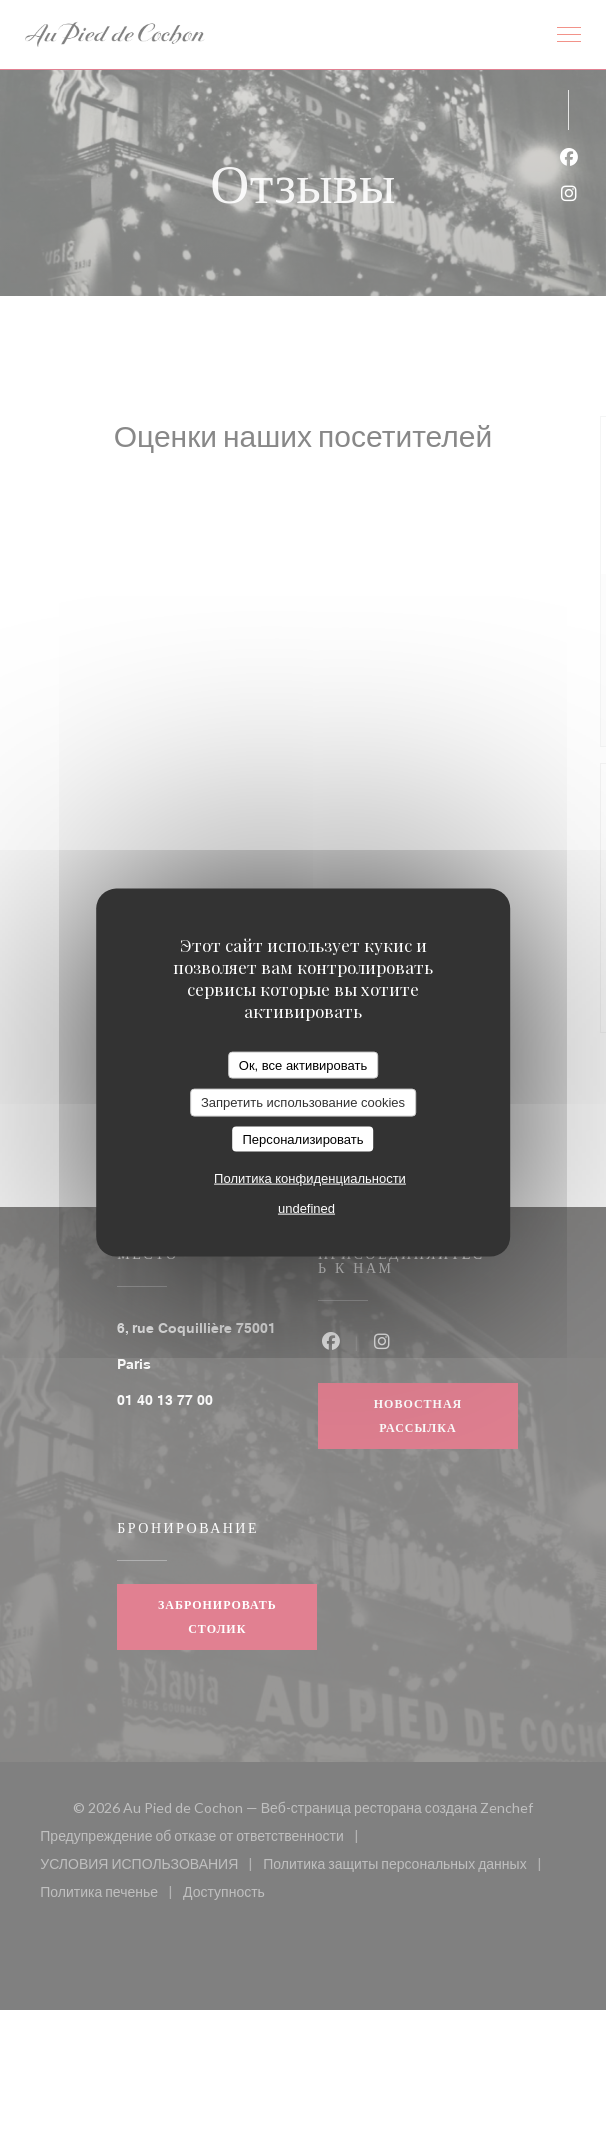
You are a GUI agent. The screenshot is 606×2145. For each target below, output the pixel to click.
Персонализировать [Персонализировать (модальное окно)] (302, 1138)
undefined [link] (306, 1208)
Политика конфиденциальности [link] (310, 1178)
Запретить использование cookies (303, 1102)
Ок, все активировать (303, 1064)
